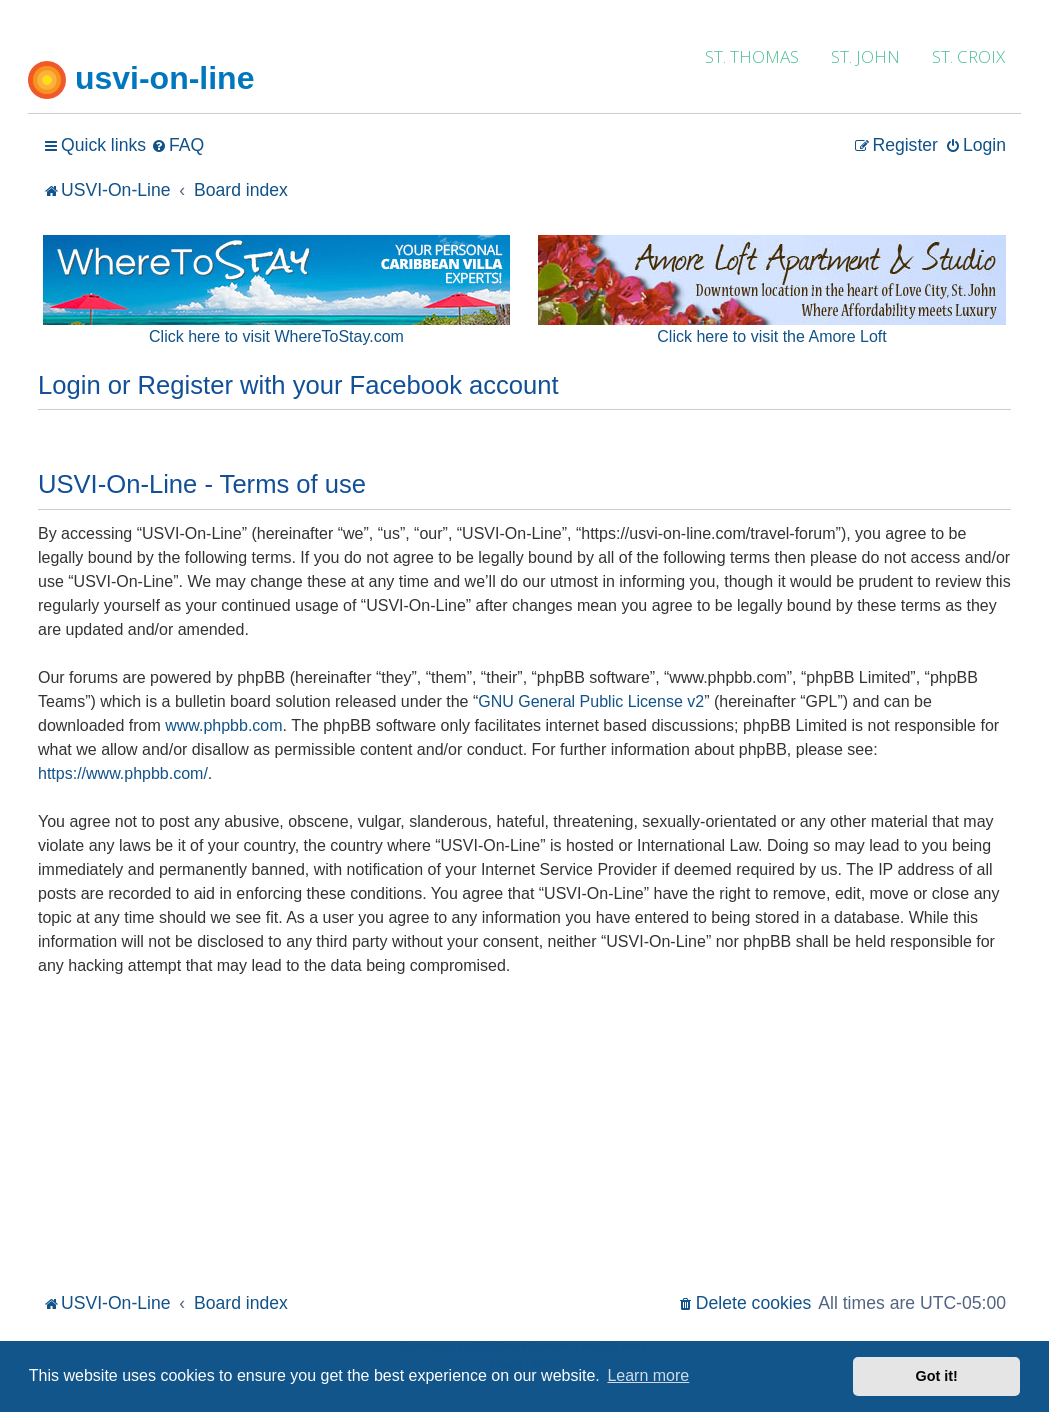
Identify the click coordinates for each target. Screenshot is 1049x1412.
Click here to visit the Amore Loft (771, 336)
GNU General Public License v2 (591, 701)
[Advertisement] (524, 1138)
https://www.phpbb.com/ (123, 773)
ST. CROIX (968, 56)
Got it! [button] (937, 1376)
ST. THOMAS (752, 56)
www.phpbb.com (223, 725)
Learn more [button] (648, 1375)
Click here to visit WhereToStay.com (276, 336)
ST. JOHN (865, 56)
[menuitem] (177, 145)
